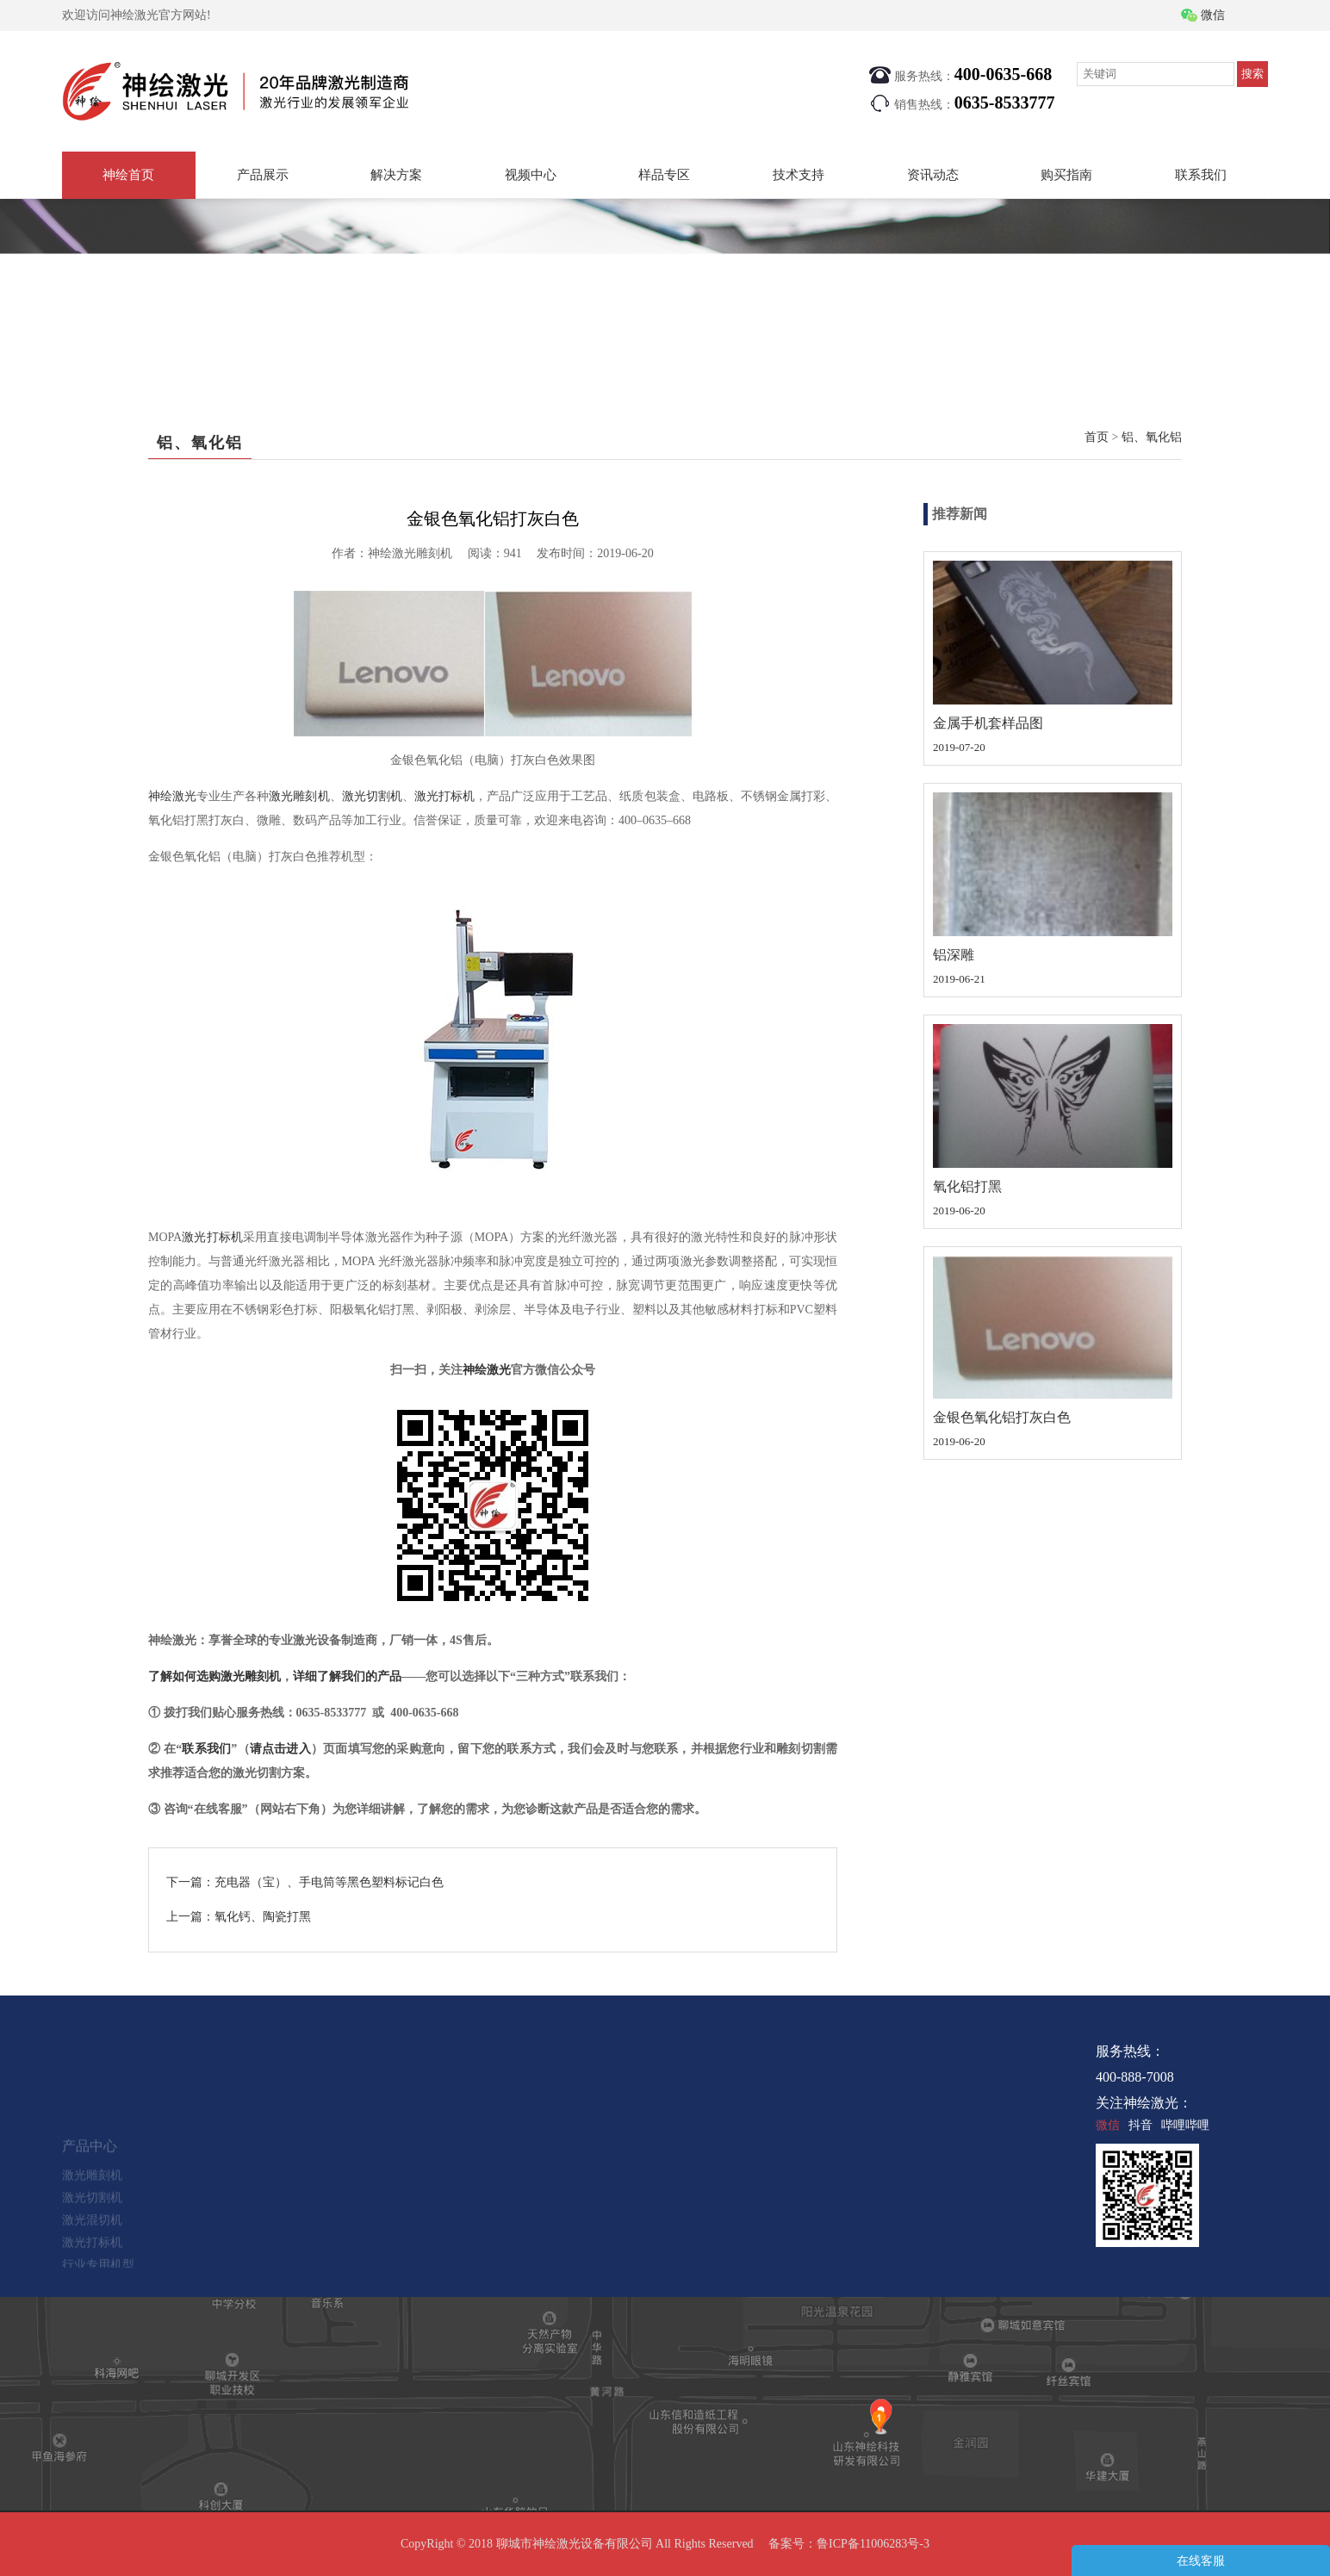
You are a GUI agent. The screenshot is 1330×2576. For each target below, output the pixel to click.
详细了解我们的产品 (347, 1676)
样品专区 (664, 175)
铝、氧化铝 (1152, 437)
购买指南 (1066, 175)
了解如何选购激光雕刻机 (214, 1676)
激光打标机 (444, 796)
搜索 (1252, 73)
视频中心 (530, 175)
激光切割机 (372, 796)
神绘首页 (128, 175)
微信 (1213, 15)
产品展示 (263, 175)
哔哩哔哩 (1185, 2125)
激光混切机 (92, 2242)
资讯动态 (933, 175)
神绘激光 (172, 796)
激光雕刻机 (299, 796)
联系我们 (1201, 175)
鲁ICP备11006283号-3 (873, 2543)
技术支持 (798, 175)
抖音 (1140, 2125)
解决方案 (396, 175)
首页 (1097, 437)
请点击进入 (280, 1748)
